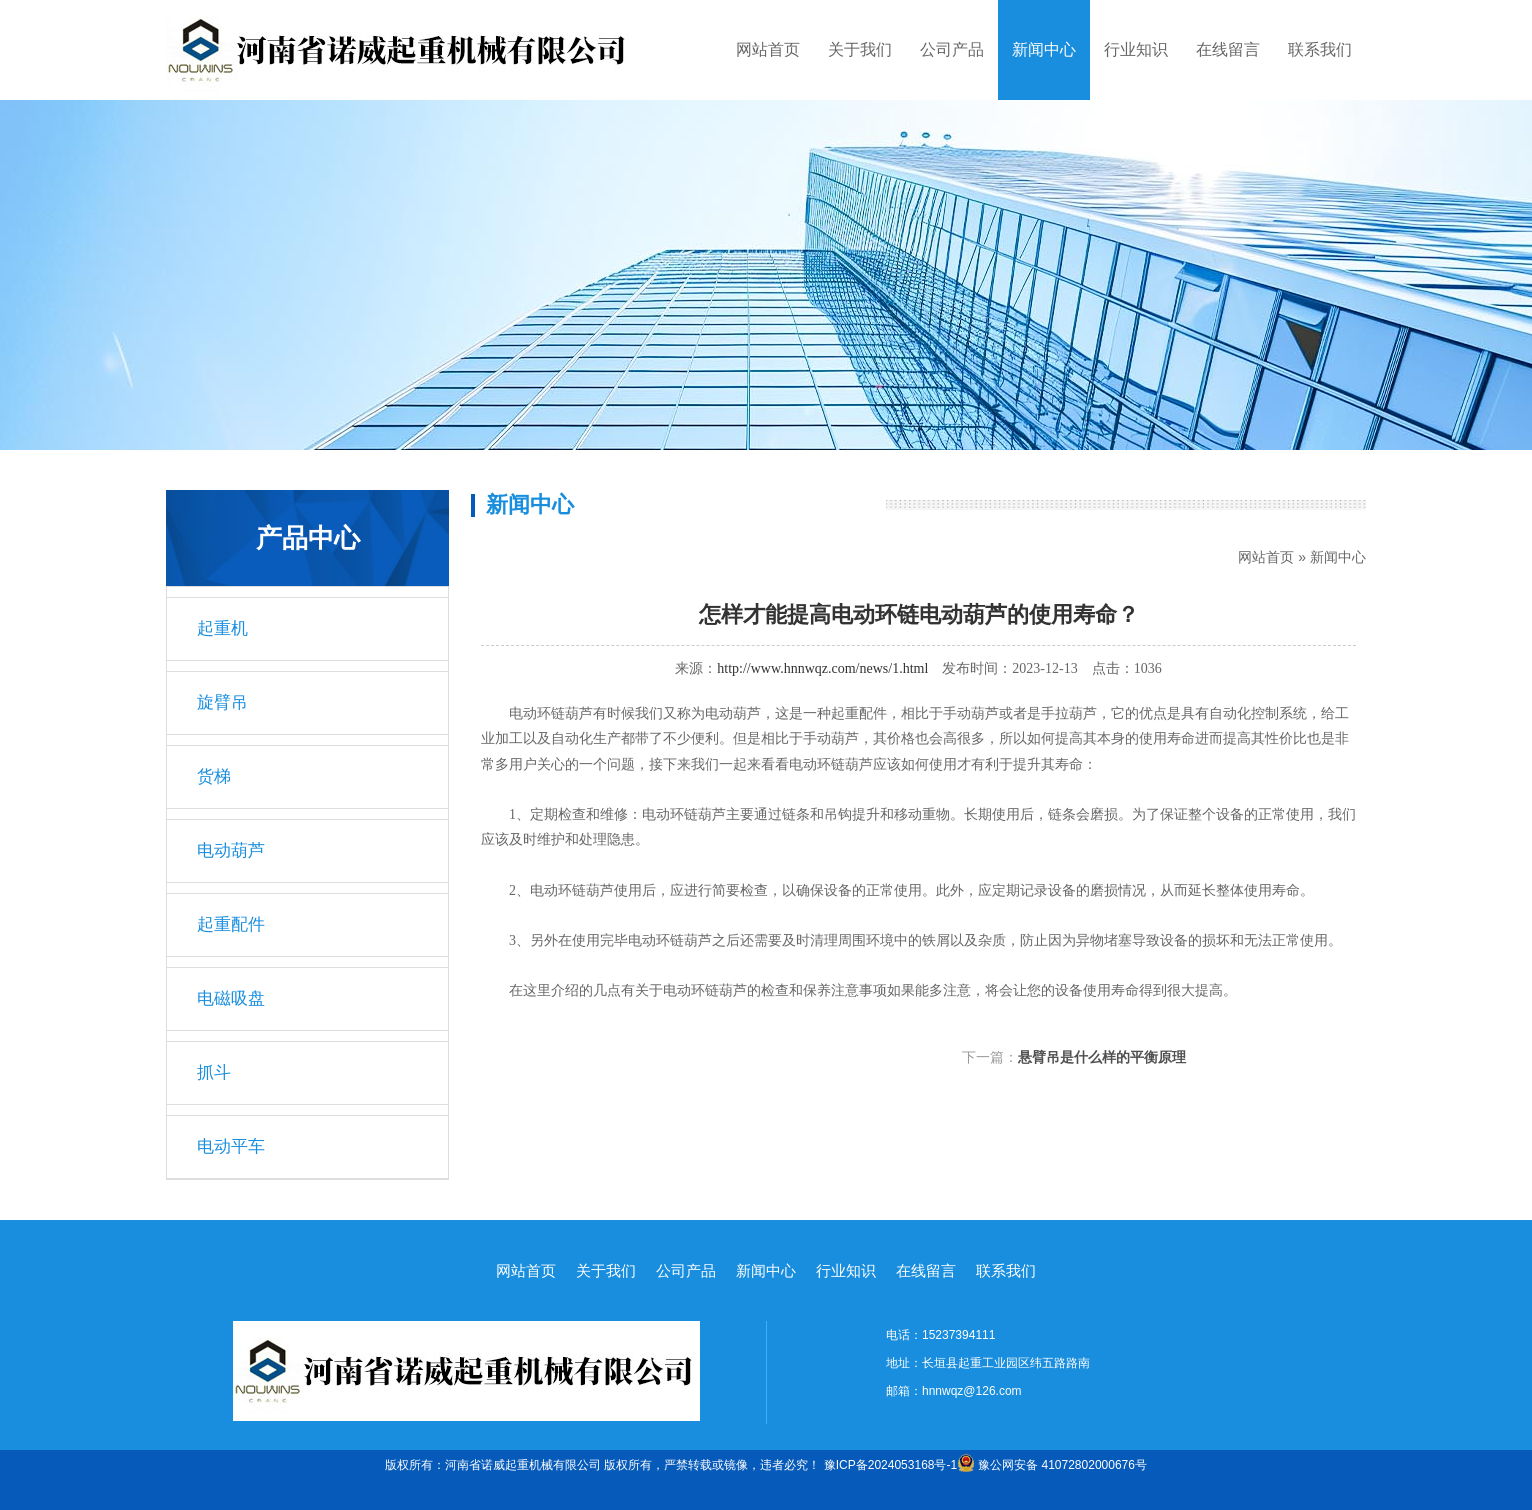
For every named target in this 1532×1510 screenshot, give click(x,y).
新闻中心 (1044, 49)
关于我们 (860, 49)
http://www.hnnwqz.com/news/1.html (822, 668)
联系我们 (1320, 49)
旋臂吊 (222, 702)
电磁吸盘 (231, 998)
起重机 (222, 628)
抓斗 (214, 1072)
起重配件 (231, 924)
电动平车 (231, 1146)
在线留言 (1228, 49)
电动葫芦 (231, 850)
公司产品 (952, 49)
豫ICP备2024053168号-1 (890, 1465)
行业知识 (1136, 49)
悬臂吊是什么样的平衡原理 (1102, 1057)
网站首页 (768, 49)
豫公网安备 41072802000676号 (1052, 1465)
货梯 (214, 776)
